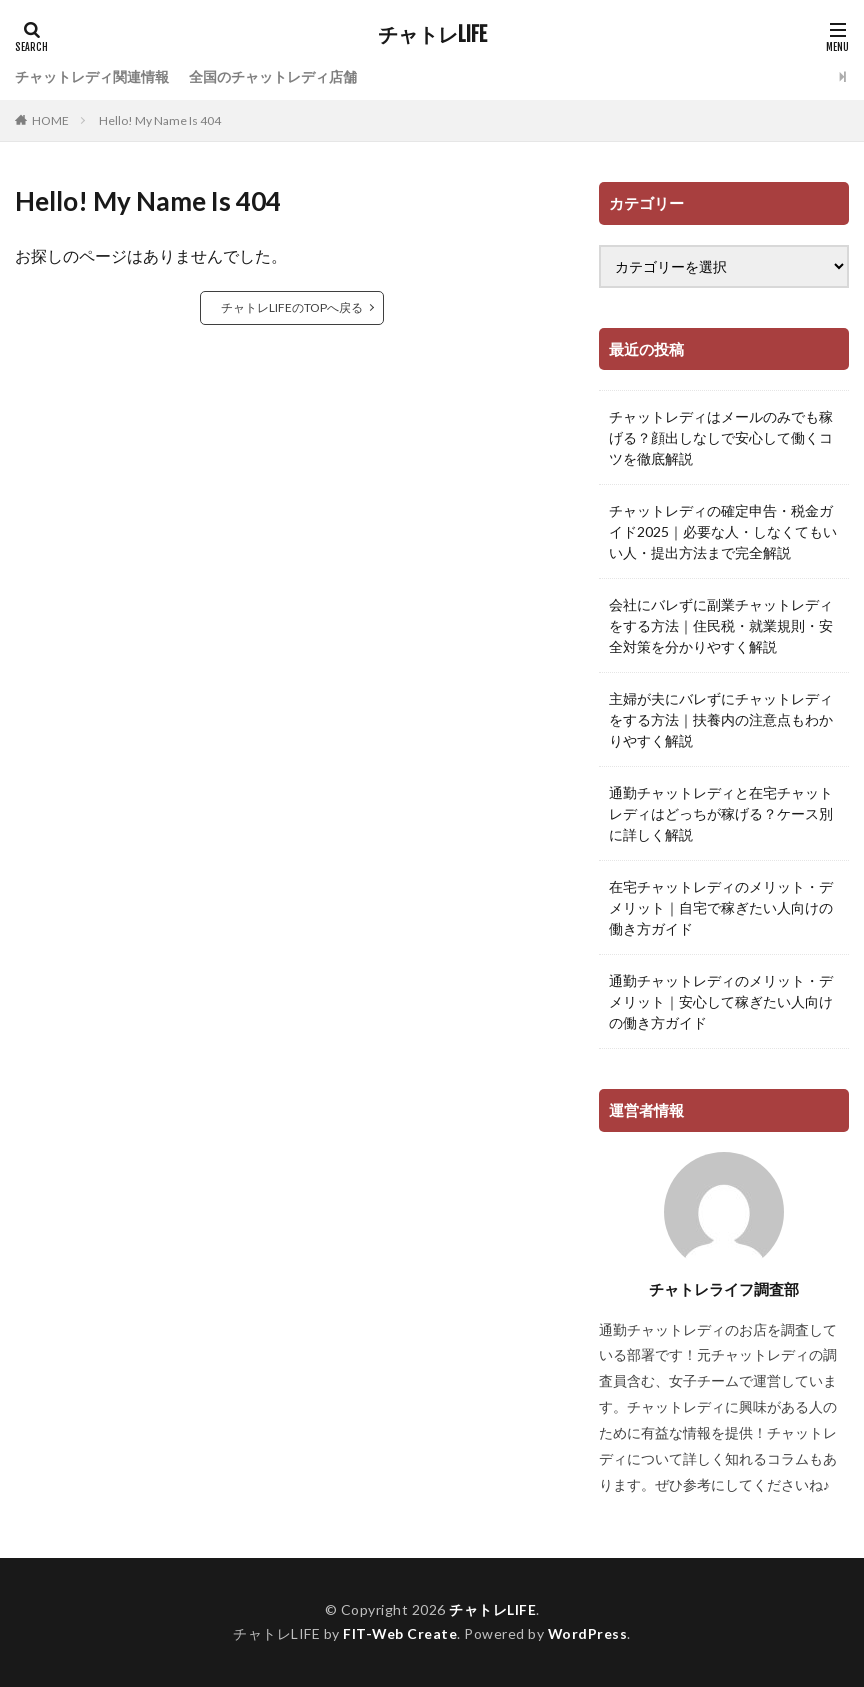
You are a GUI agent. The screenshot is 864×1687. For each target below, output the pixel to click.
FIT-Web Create (399, 1633)
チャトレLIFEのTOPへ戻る (292, 307)
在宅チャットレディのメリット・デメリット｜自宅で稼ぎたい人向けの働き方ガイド (721, 907)
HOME (50, 120)
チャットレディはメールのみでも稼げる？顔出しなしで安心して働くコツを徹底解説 (721, 437)
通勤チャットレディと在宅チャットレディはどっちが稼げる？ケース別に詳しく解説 (721, 813)
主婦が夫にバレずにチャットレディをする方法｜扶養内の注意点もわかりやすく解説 (721, 719)
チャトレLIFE (432, 35)
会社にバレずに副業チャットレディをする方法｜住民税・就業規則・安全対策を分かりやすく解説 (721, 625)
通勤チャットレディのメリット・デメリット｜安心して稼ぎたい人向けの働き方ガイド (721, 1001)
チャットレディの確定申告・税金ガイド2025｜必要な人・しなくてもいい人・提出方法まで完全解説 (723, 531)
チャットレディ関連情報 (92, 76)
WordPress (588, 1633)
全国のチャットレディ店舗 (273, 76)
